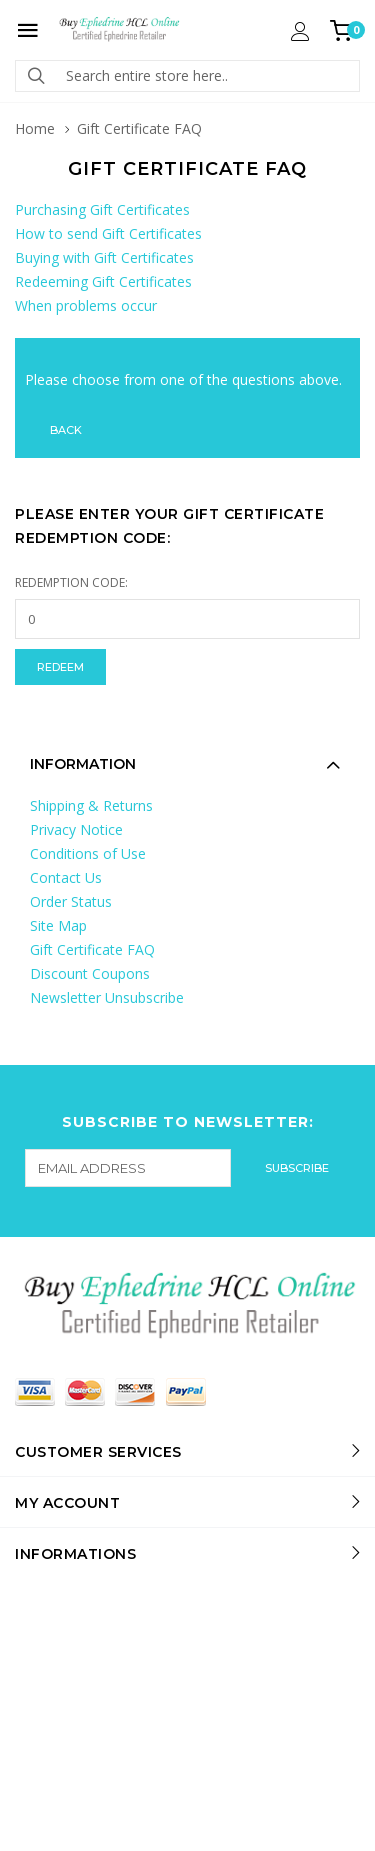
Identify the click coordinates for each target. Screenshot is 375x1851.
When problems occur (86, 305)
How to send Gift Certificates (108, 233)
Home (35, 128)
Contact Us (66, 877)
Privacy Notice (76, 829)
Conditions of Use (88, 853)
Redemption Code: (71, 582)
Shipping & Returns (91, 805)
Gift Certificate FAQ (92, 949)
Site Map (58, 925)
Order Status (71, 901)
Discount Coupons (90, 973)
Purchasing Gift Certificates (102, 209)
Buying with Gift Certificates (104, 257)
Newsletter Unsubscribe (107, 997)
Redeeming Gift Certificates (103, 281)
